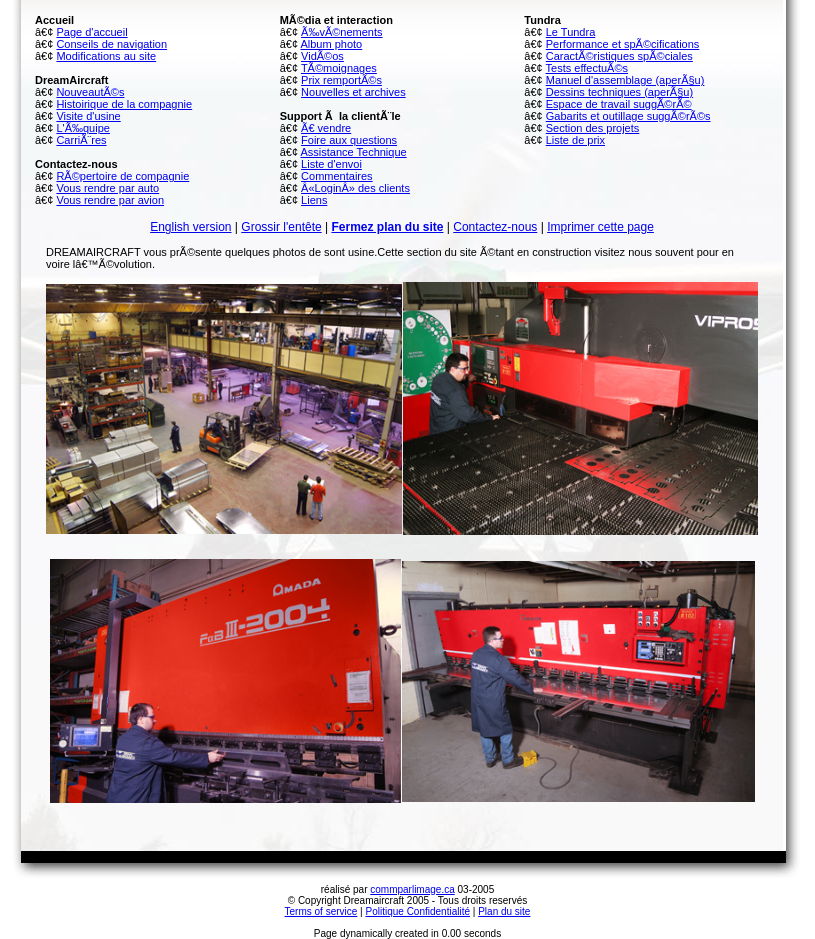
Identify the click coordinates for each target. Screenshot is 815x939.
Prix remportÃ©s (341, 80)
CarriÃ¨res (81, 140)
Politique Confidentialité (418, 911)
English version (190, 227)
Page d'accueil (91, 32)
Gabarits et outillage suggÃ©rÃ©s (628, 116)
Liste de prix (575, 140)
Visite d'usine (88, 116)
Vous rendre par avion (110, 200)
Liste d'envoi (331, 164)
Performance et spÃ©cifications (623, 44)
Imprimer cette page (600, 227)
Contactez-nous (495, 227)
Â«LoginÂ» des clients (355, 188)
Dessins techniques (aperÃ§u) (619, 92)
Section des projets (593, 128)
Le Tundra (571, 32)
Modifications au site (106, 56)
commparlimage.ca (412, 889)
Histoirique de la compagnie (124, 104)
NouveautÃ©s (90, 92)
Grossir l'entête (281, 227)
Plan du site (504, 911)
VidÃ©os (322, 56)
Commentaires (337, 176)
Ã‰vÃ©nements (341, 32)
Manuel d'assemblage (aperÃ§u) (625, 80)
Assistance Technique (353, 152)
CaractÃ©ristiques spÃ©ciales (619, 56)
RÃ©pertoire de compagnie (122, 176)
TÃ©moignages (339, 68)
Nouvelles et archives (353, 92)
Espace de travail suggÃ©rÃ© (619, 104)
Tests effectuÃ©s (587, 68)
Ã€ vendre (326, 128)
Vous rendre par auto (107, 188)
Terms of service (321, 911)
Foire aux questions (349, 140)
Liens (314, 200)
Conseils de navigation (111, 44)
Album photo (331, 44)
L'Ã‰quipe (82, 128)
